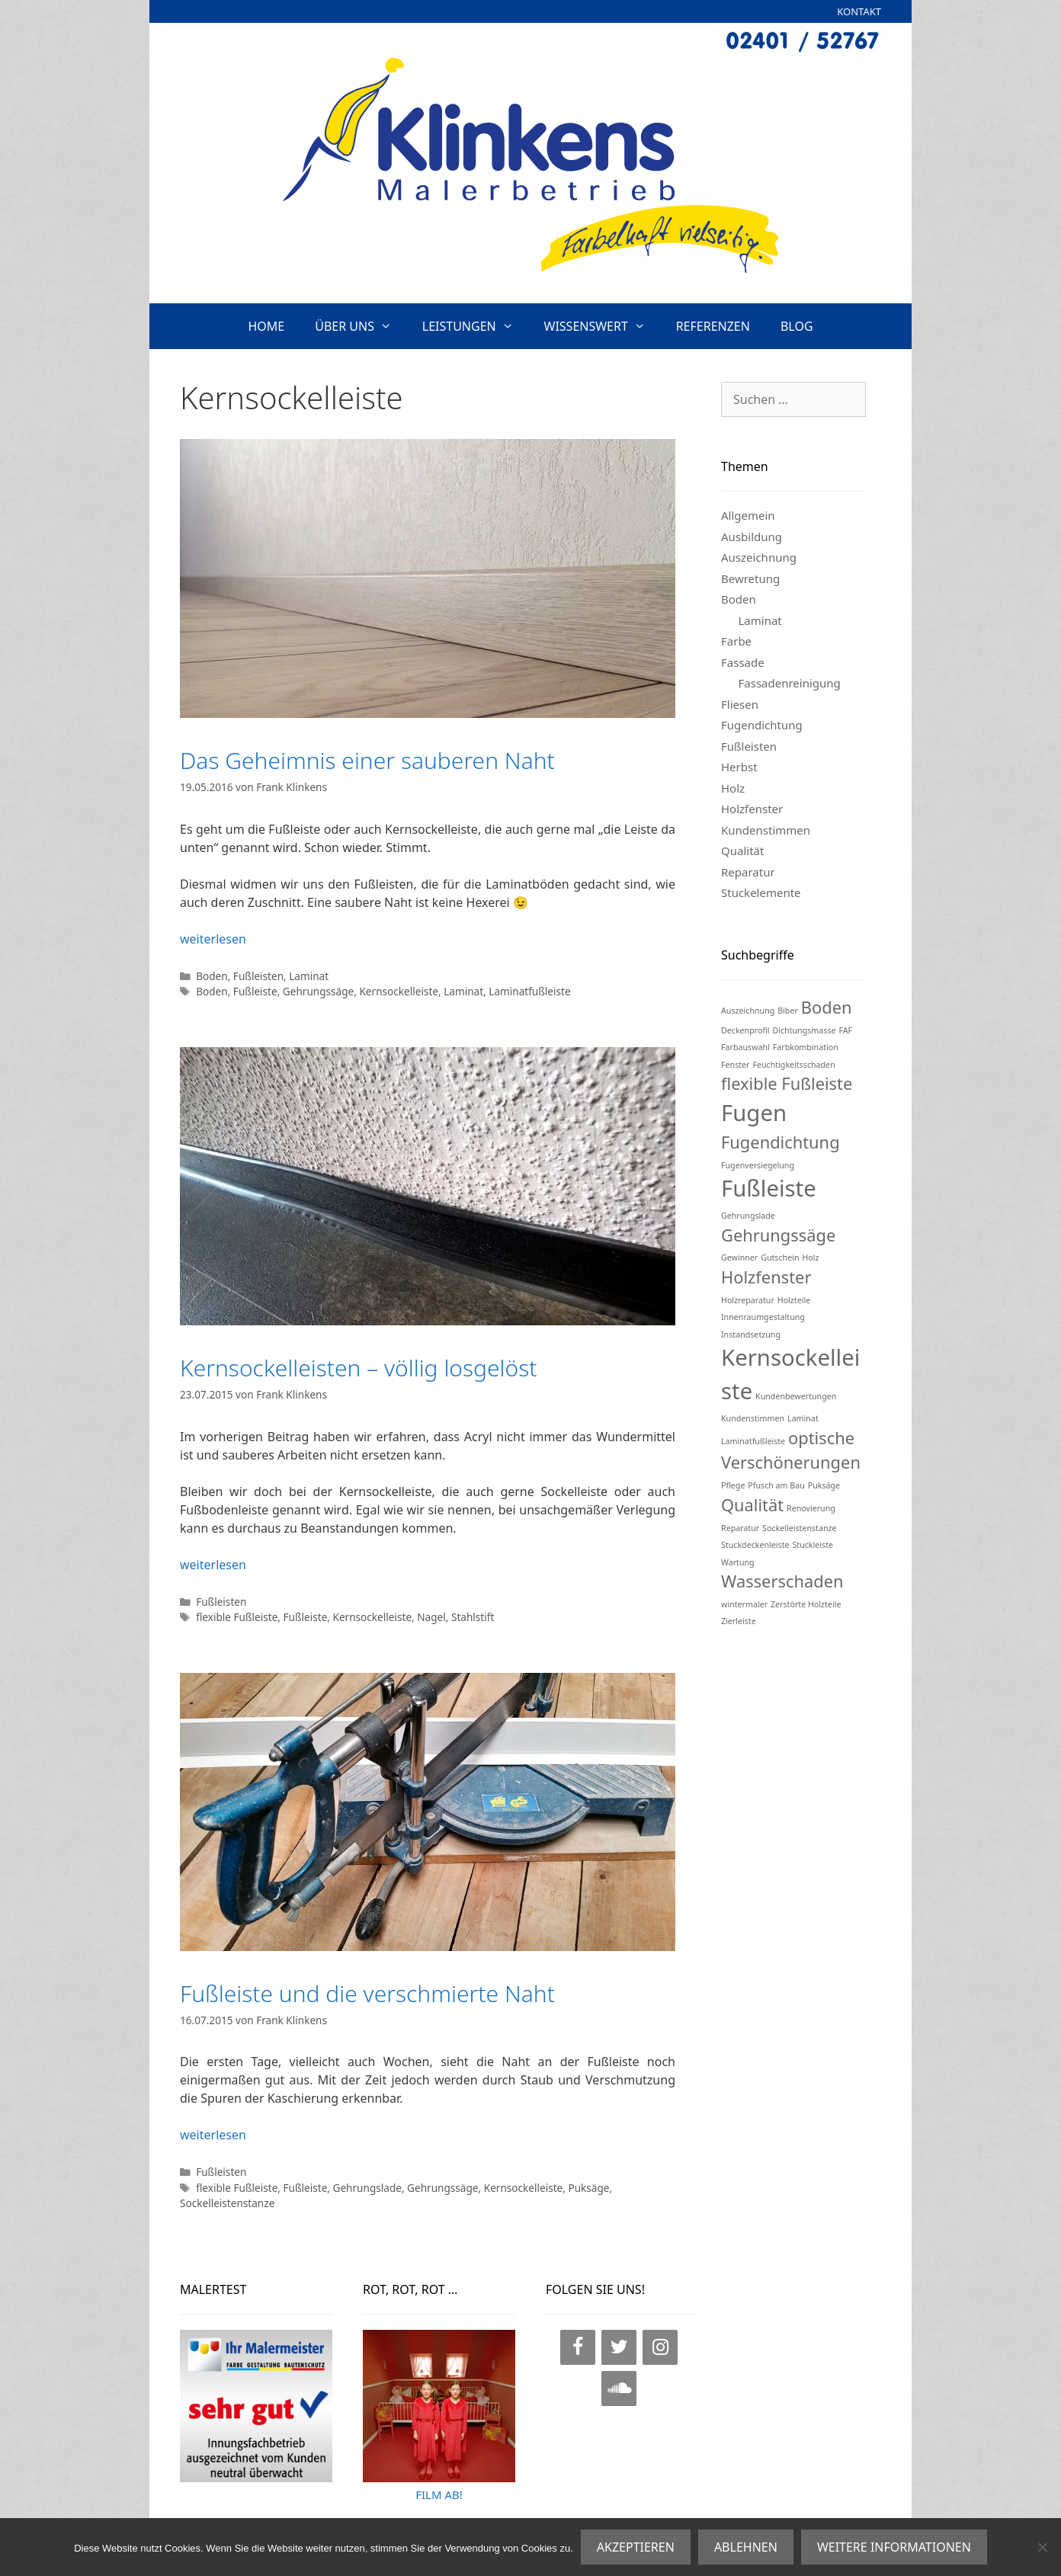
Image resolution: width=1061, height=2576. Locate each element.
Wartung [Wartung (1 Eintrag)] (738, 1562)
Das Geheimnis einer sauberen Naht (367, 760)
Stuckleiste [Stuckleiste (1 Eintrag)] (812, 1545)
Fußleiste (255, 991)
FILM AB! (439, 2494)
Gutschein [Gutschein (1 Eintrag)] (780, 1257)
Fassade (742, 662)
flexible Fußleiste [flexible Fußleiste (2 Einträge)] (786, 1083)
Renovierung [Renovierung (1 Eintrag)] (811, 1508)
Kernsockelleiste (398, 991)
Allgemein (748, 515)
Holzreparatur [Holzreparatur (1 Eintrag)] (747, 1300)
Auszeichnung (759, 557)
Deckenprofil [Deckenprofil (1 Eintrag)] (745, 1030)
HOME (266, 326)
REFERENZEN (713, 326)
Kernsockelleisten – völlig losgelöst (358, 1367)
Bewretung (750, 578)
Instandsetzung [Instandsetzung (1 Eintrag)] (751, 1334)
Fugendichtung (762, 724)
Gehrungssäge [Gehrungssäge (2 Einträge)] (778, 1235)
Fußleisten (258, 976)
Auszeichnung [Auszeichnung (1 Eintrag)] (747, 1010)
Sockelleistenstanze (227, 2203)
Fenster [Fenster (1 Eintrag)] (735, 1064)
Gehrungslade (367, 2187)
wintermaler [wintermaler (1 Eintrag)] (744, 1604)
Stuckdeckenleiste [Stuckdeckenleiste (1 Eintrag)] (755, 1545)
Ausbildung (751, 536)
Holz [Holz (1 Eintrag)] (810, 1257)
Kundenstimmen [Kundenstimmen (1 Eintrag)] (752, 1418)
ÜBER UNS (361, 326)
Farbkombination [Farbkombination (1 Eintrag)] (805, 1047)
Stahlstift (472, 1617)
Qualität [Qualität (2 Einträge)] (752, 1505)
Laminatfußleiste (529, 991)
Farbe (736, 641)
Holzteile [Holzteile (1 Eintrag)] (793, 1300)
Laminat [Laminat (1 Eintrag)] (803, 1418)
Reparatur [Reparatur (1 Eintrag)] (740, 1528)
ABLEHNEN (745, 2547)
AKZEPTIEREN (636, 2547)
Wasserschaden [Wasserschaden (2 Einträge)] (782, 1581)
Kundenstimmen (765, 830)
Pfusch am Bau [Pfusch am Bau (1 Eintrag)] (776, 1485)
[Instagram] (660, 2347)
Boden (212, 976)
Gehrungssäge (318, 991)
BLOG (797, 326)
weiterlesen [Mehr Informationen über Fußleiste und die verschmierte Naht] (213, 2134)
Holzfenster (752, 808)
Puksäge (588, 2187)
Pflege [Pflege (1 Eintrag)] (733, 1485)
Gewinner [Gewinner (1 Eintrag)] (739, 1257)
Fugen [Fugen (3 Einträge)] (754, 1112)
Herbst (739, 766)
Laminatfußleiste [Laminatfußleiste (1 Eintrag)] (753, 1441)
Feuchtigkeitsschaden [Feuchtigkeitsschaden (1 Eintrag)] (793, 1064)
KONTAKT (859, 11)
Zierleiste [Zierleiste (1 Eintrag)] (738, 1621)
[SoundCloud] (618, 2388)
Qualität (742, 850)
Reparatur (748, 871)
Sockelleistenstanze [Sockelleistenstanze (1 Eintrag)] (799, 1528)
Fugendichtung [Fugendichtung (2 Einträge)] (780, 1142)
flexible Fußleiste (236, 1617)
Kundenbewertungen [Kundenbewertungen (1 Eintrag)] (795, 1396)
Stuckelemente (761, 892)
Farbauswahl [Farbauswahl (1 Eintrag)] (745, 1047)
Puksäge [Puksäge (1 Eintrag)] (824, 1485)
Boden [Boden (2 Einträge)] (826, 1007)
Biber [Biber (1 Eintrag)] (787, 1010)
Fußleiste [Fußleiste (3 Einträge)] (768, 1188)
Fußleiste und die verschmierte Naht (367, 1993)
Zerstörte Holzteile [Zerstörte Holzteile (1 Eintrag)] (806, 1604)
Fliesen (739, 704)
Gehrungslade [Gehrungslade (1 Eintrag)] (748, 1215)
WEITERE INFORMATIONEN (894, 2547)
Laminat (309, 976)
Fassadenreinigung (790, 682)
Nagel (431, 1617)
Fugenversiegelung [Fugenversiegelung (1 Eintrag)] (757, 1165)
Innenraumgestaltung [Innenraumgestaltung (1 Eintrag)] (763, 1317)
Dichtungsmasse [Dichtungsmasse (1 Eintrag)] (803, 1030)
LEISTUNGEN (475, 326)
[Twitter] (618, 2347)
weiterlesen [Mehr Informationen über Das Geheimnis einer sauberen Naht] (213, 939)
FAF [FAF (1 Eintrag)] (845, 1030)
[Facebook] (577, 2347)
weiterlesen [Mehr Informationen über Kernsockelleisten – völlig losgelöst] (213, 1564)
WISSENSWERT (602, 326)
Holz (733, 788)
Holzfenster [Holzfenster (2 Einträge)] (766, 1277)
